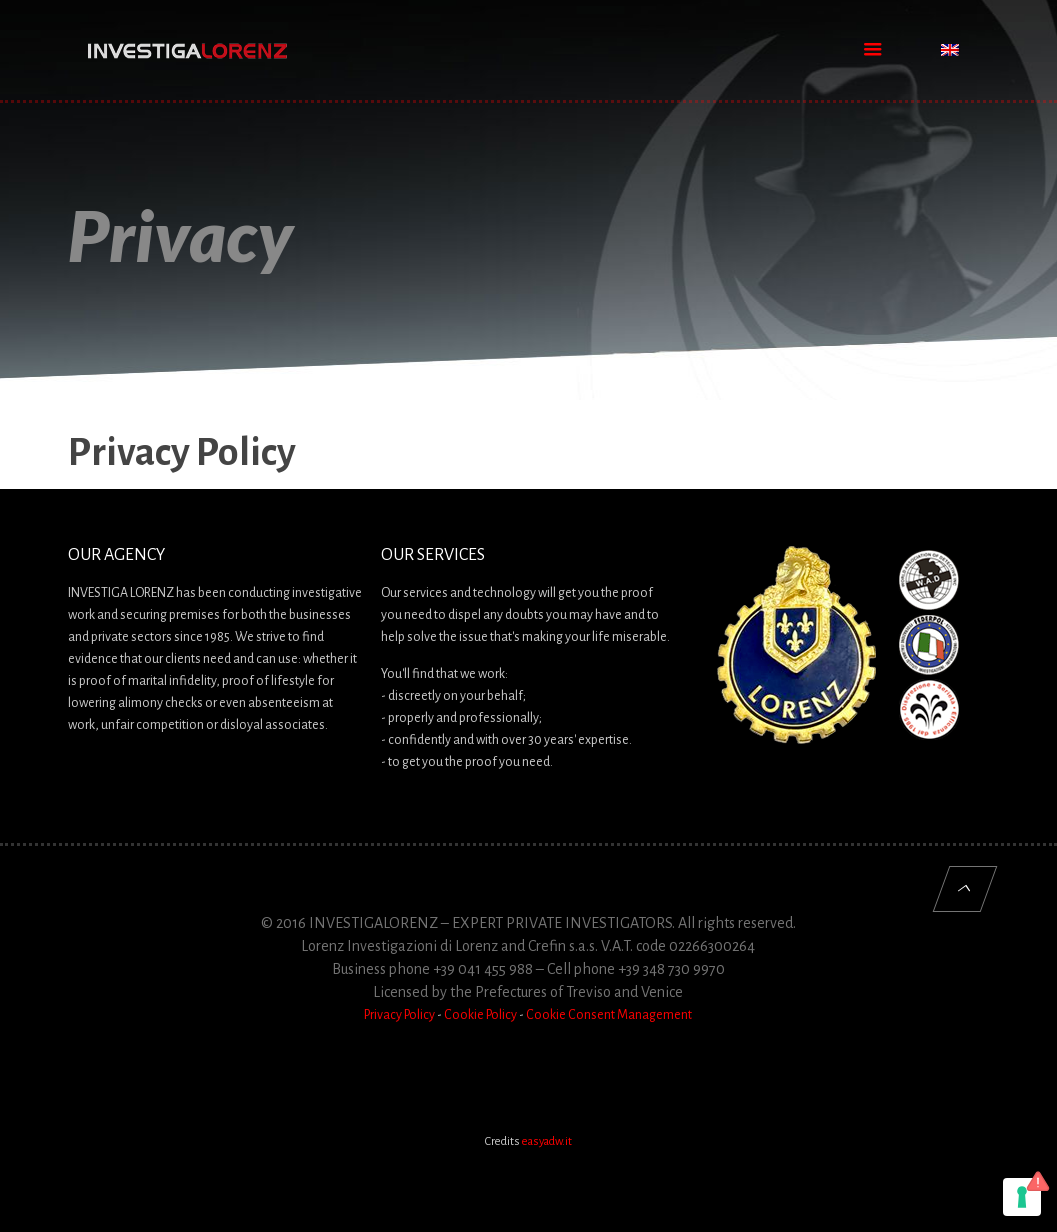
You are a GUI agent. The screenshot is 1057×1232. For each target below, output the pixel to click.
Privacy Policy (399, 1015)
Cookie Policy (480, 1015)
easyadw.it (547, 1141)
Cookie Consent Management (609, 1015)
